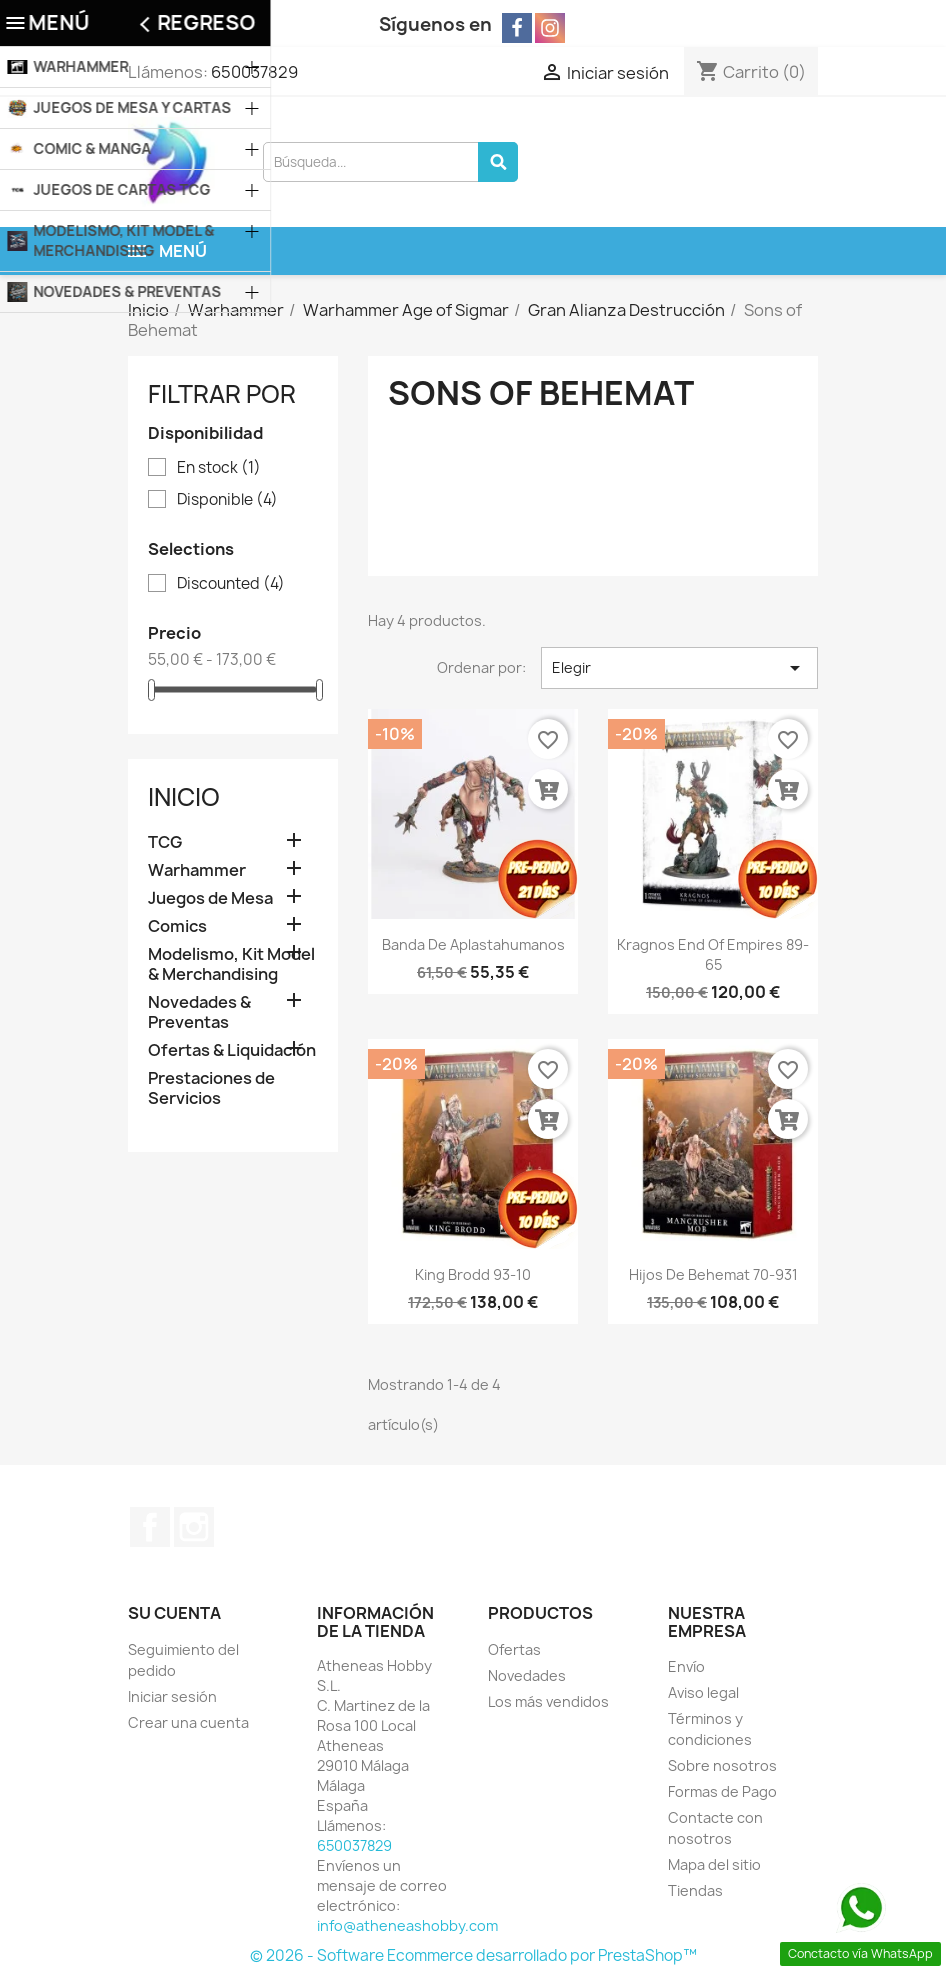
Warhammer (197, 870)
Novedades (527, 1675)
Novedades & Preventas (199, 1012)
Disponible (227, 500)
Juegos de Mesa (210, 898)
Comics (177, 926)
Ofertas (514, 1649)
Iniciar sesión (172, 1696)
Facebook (150, 1527)
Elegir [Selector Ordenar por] (679, 668)
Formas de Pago (722, 1791)
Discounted (231, 584)
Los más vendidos (548, 1701)
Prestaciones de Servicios (211, 1088)
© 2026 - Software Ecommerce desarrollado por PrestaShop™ (473, 1955)
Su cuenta (174, 1613)
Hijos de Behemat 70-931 (713, 1274)
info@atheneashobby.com (407, 1925)
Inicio (184, 797)
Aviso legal (703, 1692)
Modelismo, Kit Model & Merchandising (231, 964)
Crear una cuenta (188, 1722)
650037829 (254, 72)
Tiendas (695, 1890)
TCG (165, 842)
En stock (219, 468)
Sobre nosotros (722, 1765)
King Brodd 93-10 (473, 1274)
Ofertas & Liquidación (232, 1050)
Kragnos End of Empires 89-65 (713, 954)
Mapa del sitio (714, 1864)
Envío (686, 1666)
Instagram (194, 1527)
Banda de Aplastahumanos (473, 944)
